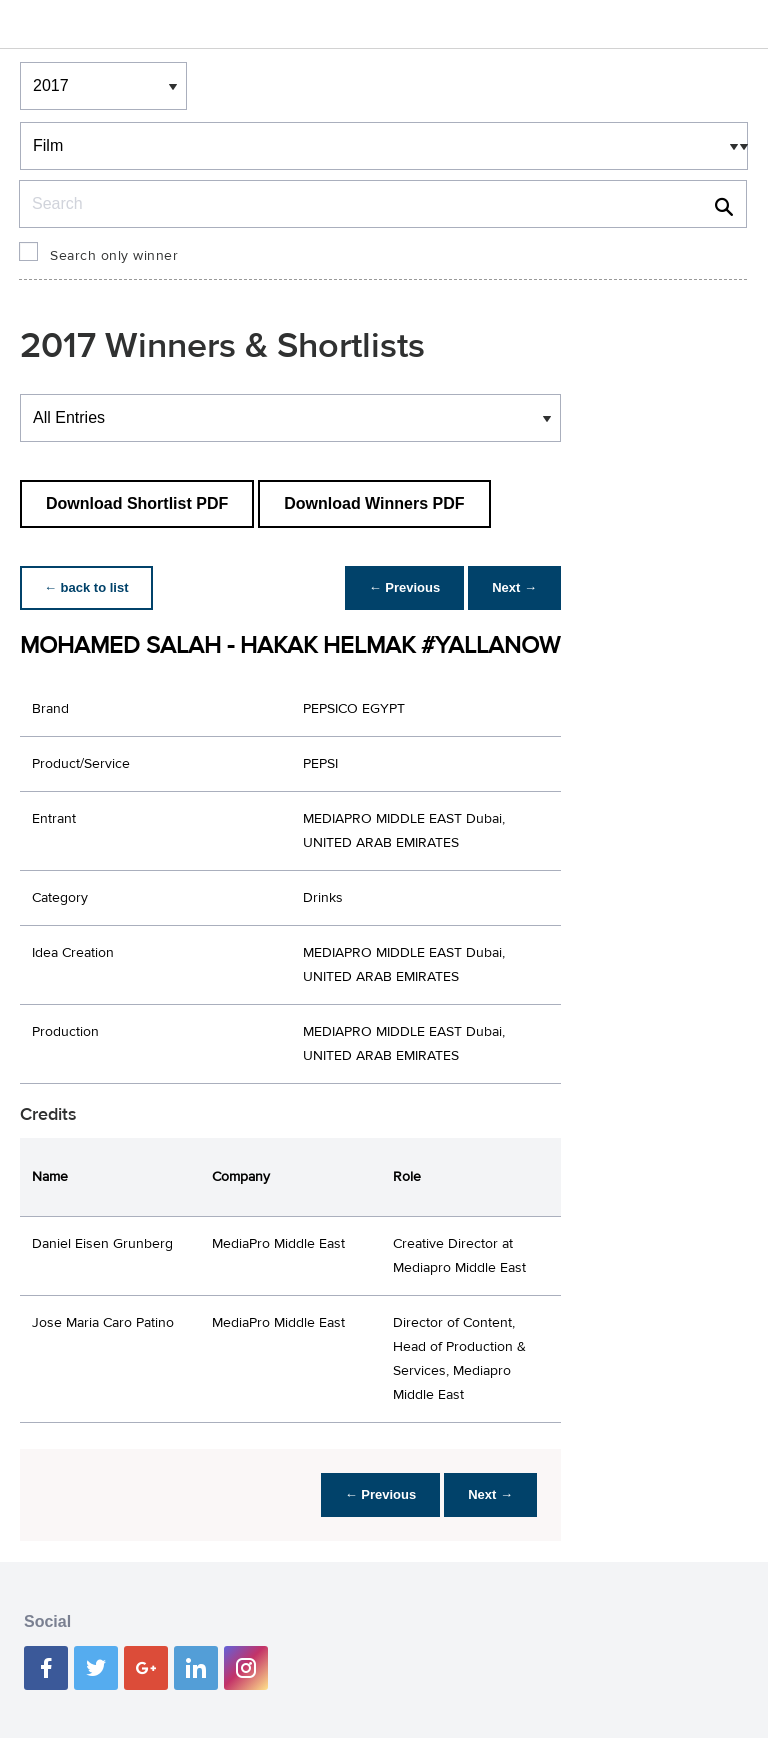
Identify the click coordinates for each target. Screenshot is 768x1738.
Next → (514, 587)
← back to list (86, 587)
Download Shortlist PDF (137, 503)
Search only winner (114, 256)
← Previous (405, 587)
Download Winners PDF (374, 503)
